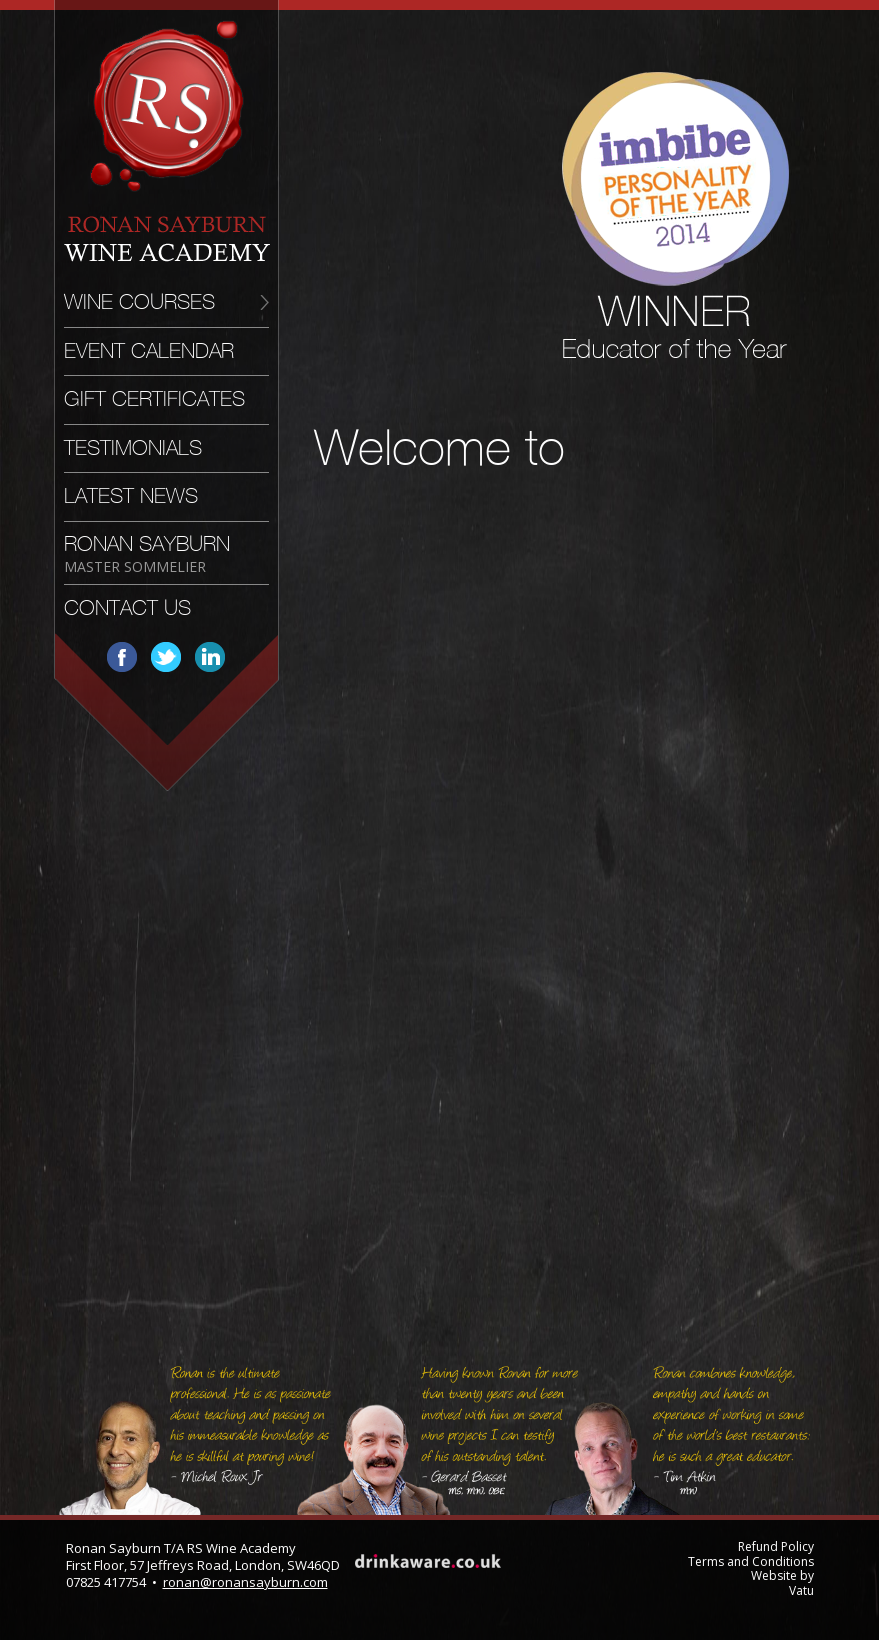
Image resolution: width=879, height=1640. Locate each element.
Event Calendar (149, 351)
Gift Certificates (154, 399)
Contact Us (127, 608)
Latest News (131, 496)
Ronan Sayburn (147, 553)
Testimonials (133, 448)
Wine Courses (139, 302)
